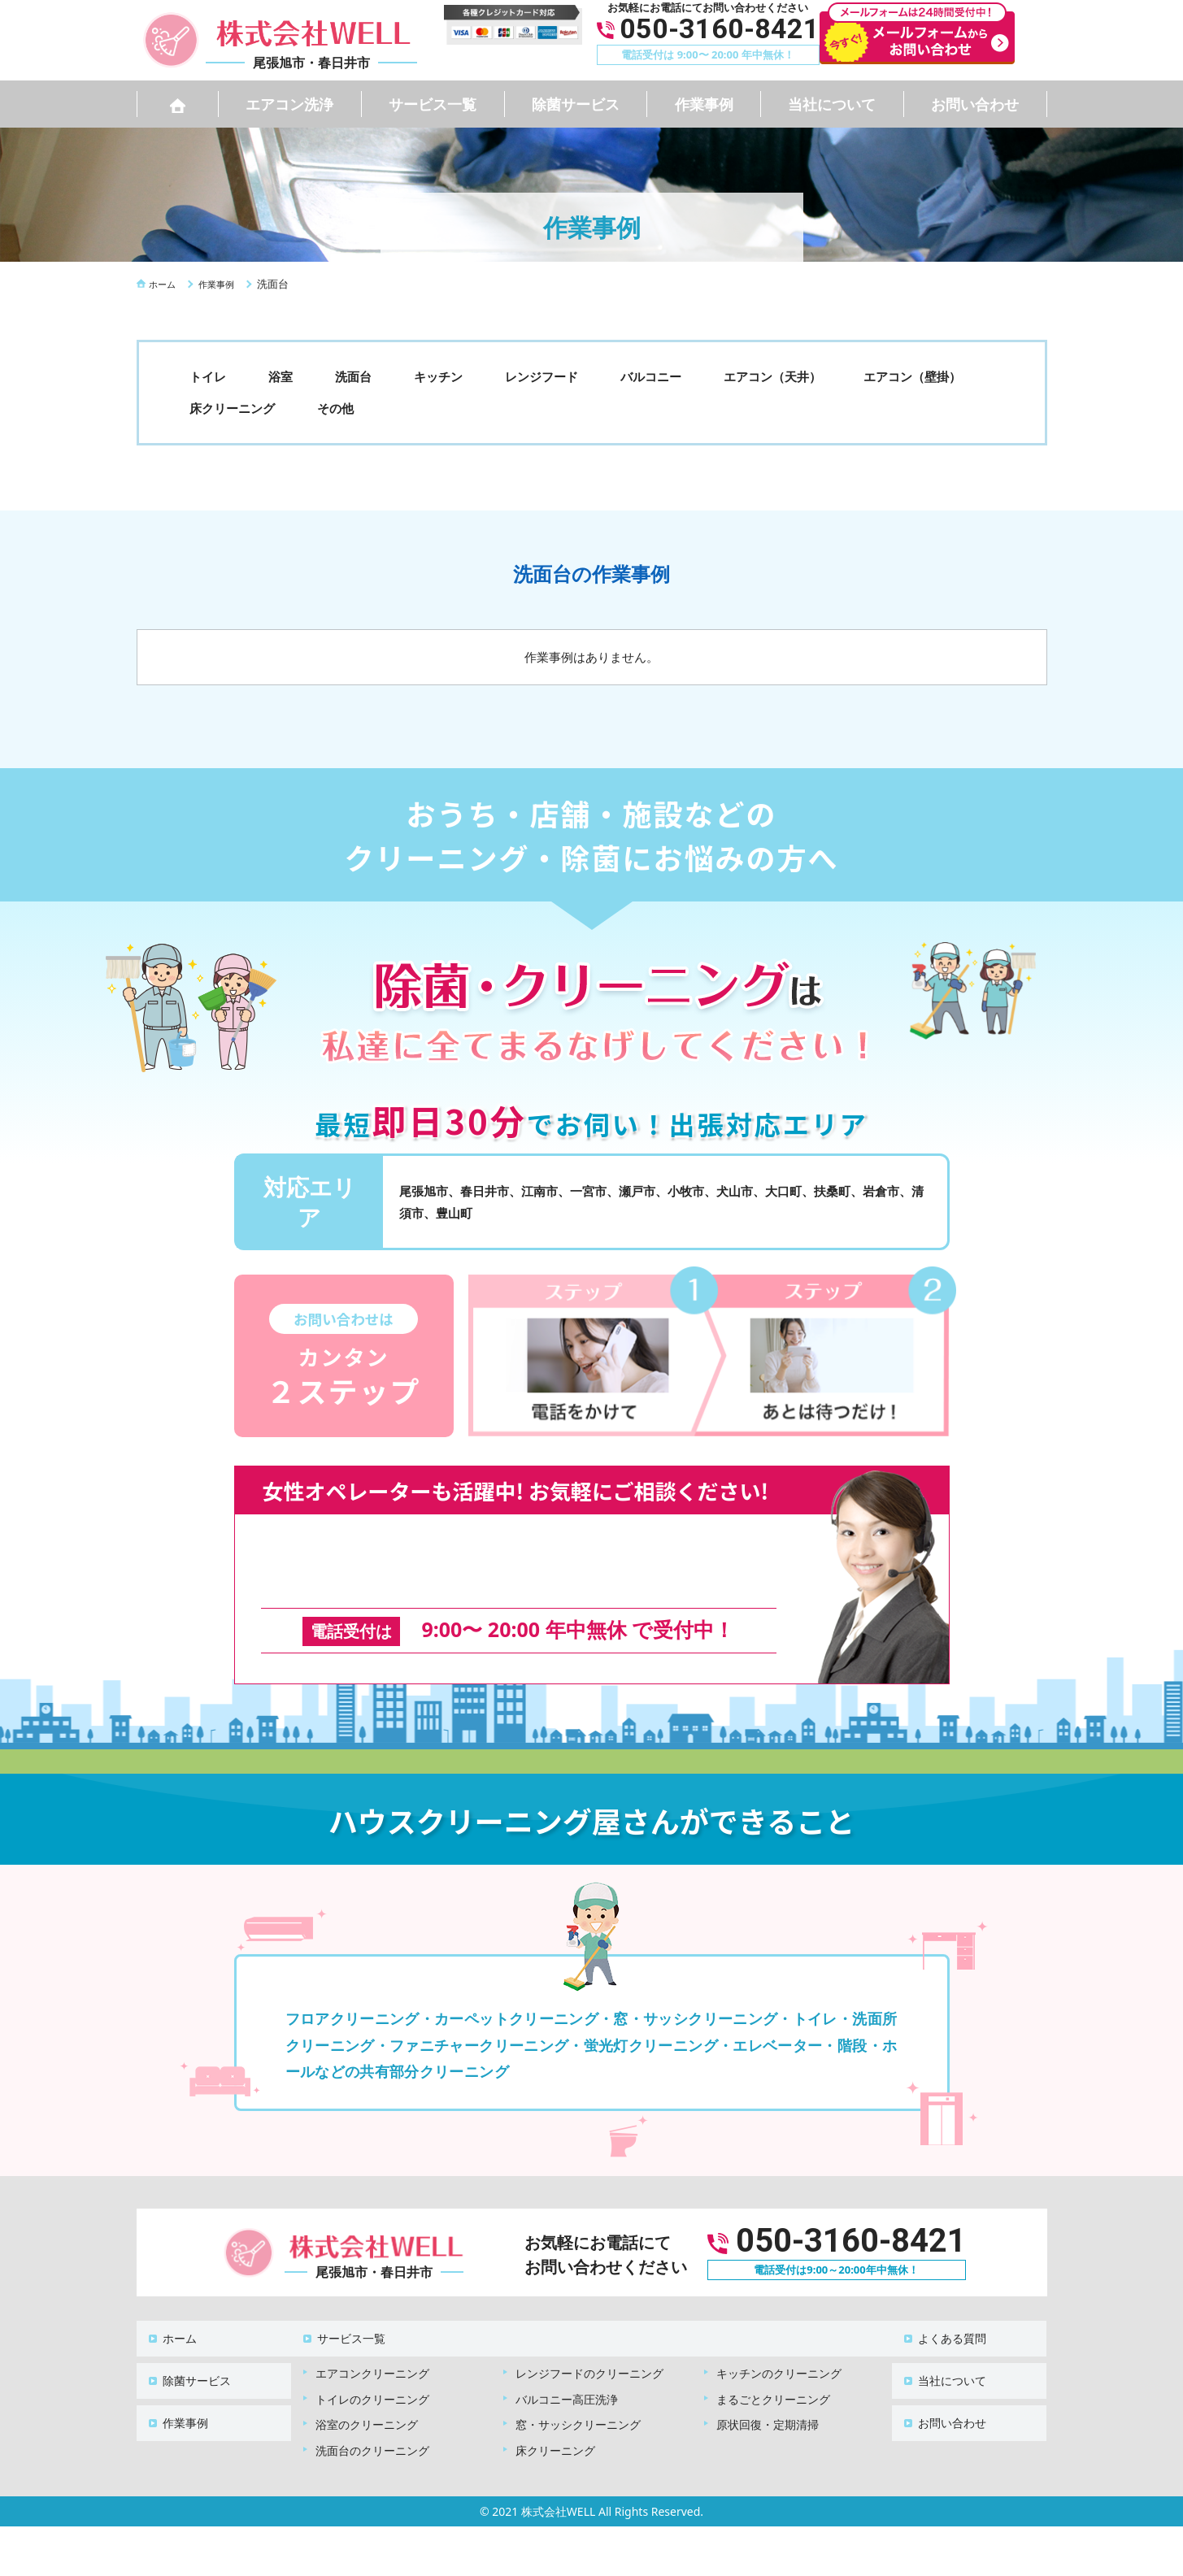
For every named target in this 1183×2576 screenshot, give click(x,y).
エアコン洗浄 (289, 104)
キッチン (438, 376)
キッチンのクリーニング (779, 2337)
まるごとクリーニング (773, 2363)
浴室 (280, 376)
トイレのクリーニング (372, 2363)
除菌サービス (576, 104)
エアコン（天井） (772, 376)
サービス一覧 (432, 104)
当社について (832, 104)
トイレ (207, 376)
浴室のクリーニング (366, 2388)
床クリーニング (232, 408)
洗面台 (353, 376)
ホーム (170, 2310)
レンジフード (541, 376)
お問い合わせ (975, 104)
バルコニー (650, 376)
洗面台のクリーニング (372, 2414)
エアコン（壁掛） (912, 376)
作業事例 (704, 104)
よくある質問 (942, 2310)
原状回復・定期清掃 (767, 2388)
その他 (335, 408)
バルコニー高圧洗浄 (566, 2363)
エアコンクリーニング (372, 2337)
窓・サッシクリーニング (578, 2388)
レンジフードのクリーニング (589, 2337)
